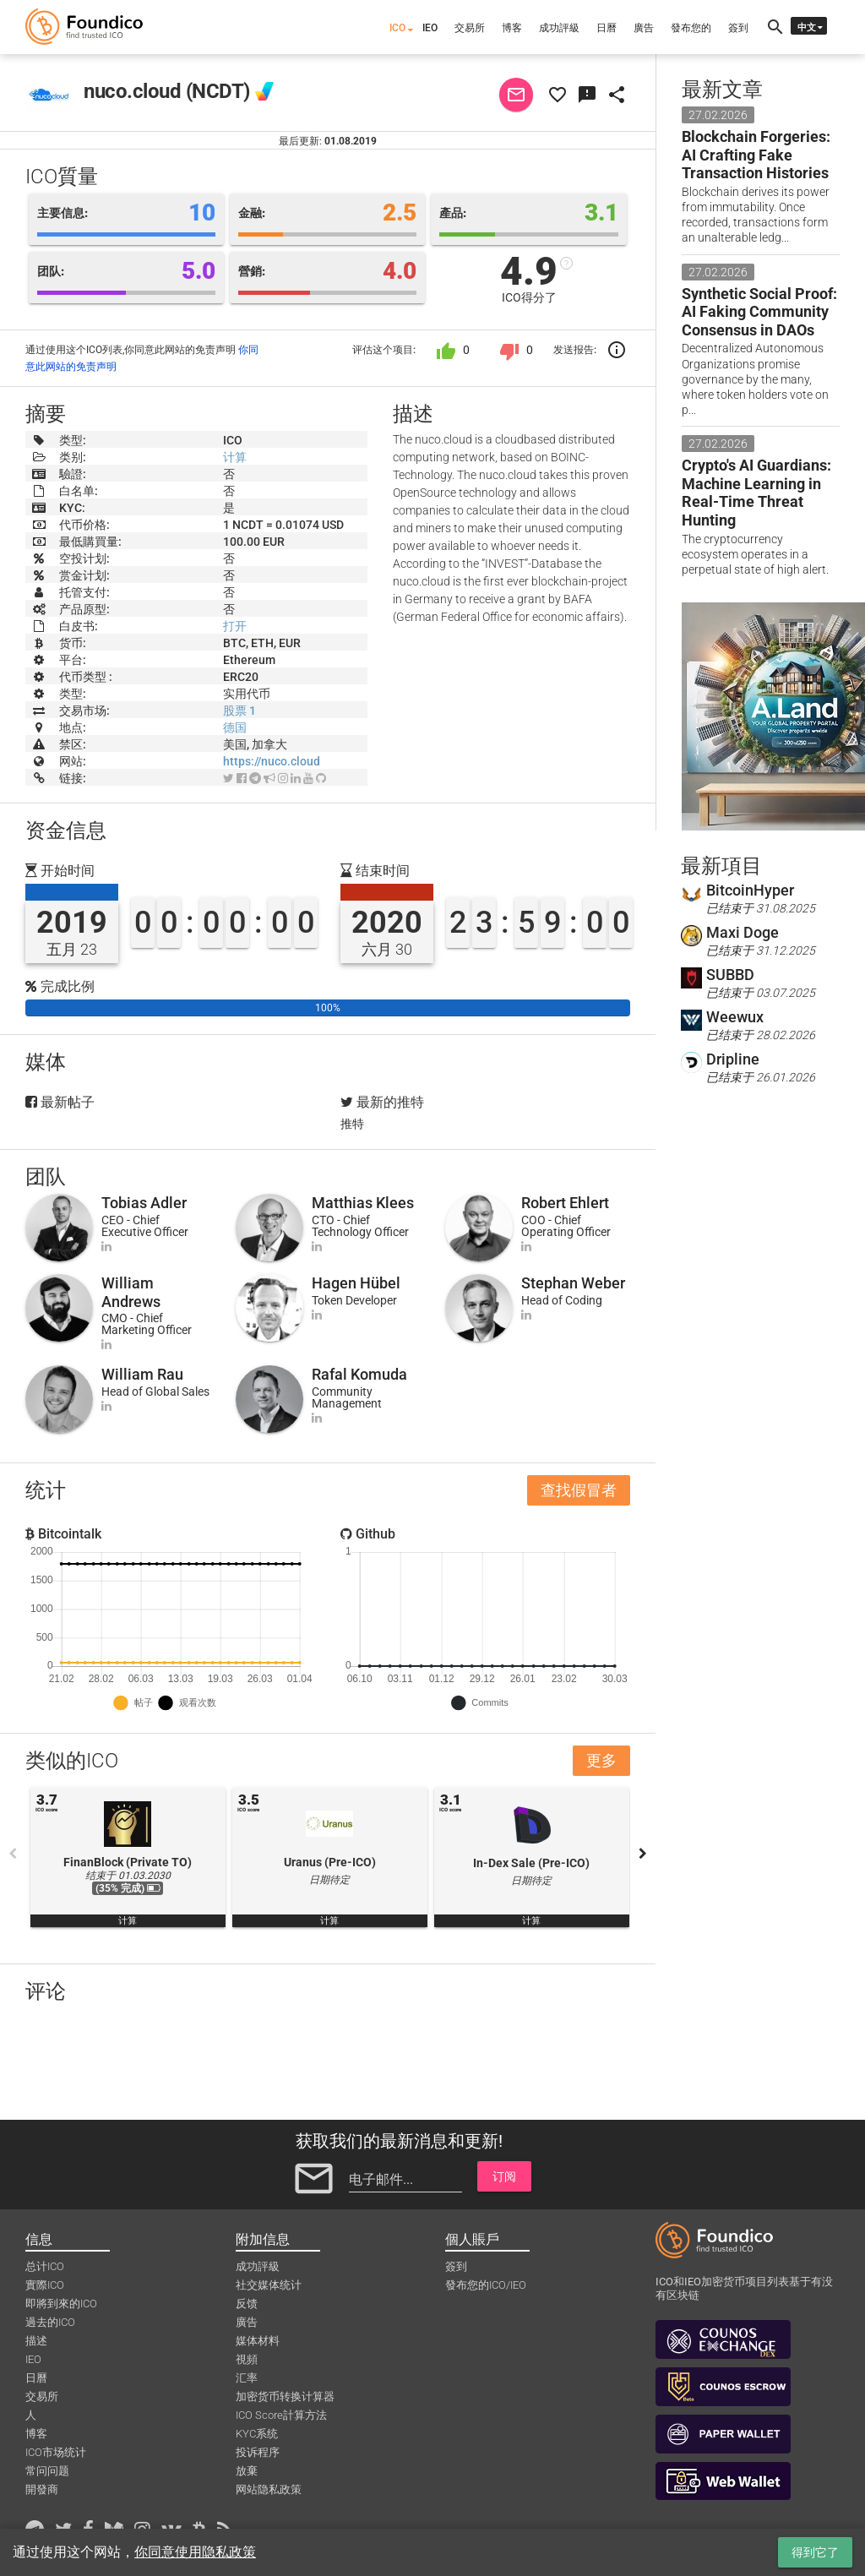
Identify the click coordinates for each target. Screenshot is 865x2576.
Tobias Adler (144, 1203)
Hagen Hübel (356, 1283)
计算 (235, 457)
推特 (352, 1123)
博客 (512, 28)
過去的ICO (50, 2322)
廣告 (644, 28)
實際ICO (44, 2285)
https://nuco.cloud (271, 761)
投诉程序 (258, 2452)
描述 (36, 2340)
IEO (430, 28)
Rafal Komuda (359, 1374)
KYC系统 (257, 2433)
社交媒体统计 (269, 2285)
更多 (601, 1760)
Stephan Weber (573, 1283)
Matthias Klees (363, 1203)
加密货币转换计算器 (285, 2396)
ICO (397, 28)
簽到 (738, 28)
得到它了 (815, 2552)
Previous (12, 1853)
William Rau (142, 1374)
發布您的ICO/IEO (485, 2285)
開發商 (41, 2489)
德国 (235, 727)
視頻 (247, 2359)
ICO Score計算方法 (281, 2415)
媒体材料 (258, 2340)
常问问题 (47, 2470)
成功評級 (559, 28)
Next (642, 1853)
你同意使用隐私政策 (195, 2552)
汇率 (247, 2378)
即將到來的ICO (61, 2303)
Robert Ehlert (565, 1203)
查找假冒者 (579, 1490)
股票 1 (239, 710)
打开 (235, 626)
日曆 (606, 28)
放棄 (247, 2470)
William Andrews (130, 1292)
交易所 (469, 28)
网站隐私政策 (269, 2489)
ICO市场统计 (55, 2452)
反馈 (247, 2303)
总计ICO (44, 2266)
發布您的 (691, 28)
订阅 (504, 2176)
